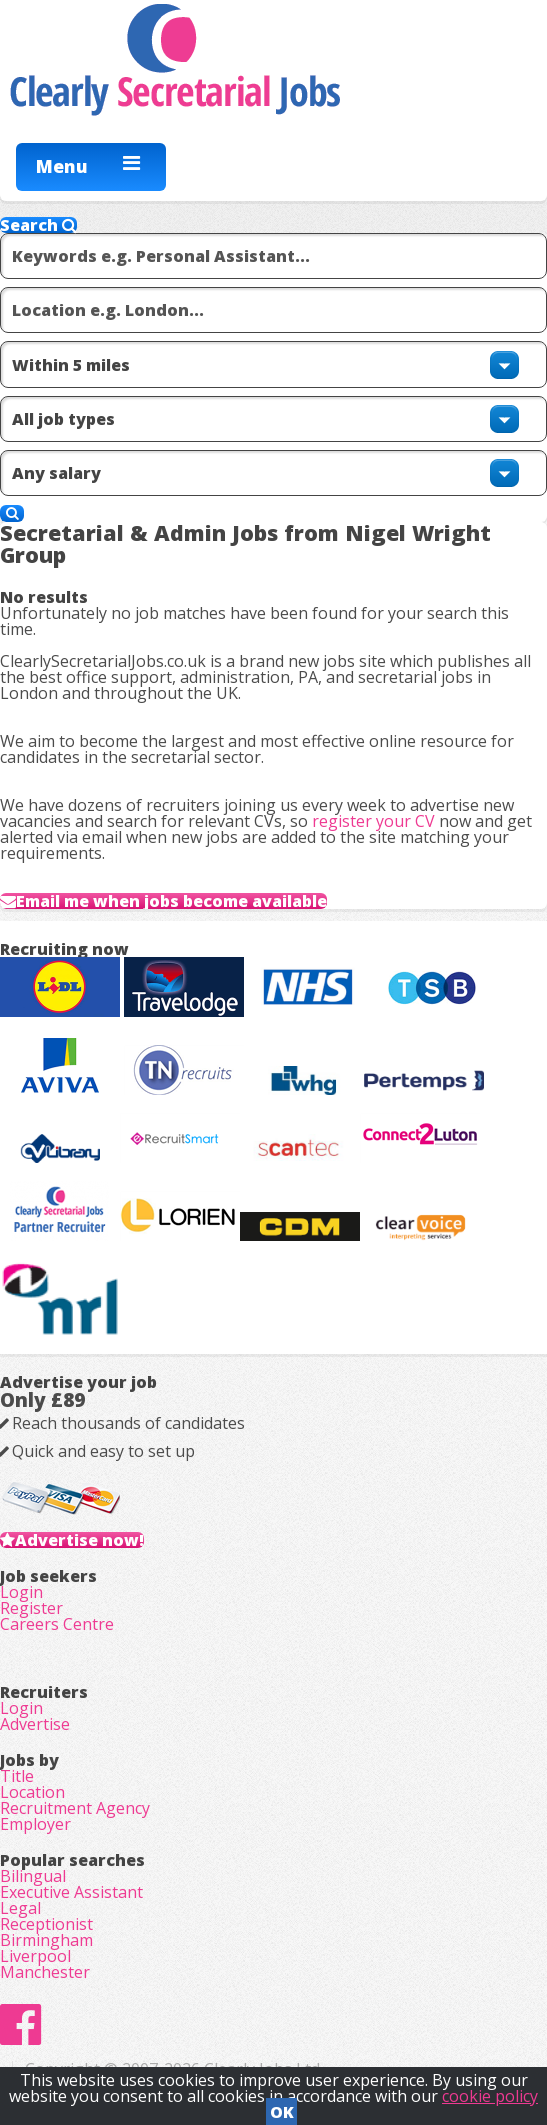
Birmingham (46, 1940)
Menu (62, 166)
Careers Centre (57, 1624)
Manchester (45, 1972)
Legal (20, 1908)
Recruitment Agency (75, 1808)
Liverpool (35, 1956)
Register (31, 1608)
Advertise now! (79, 1540)
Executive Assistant (71, 1892)
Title (17, 1776)
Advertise (35, 1724)
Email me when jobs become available (171, 901)
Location (32, 1792)
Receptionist (46, 1924)
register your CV (373, 821)
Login (21, 1592)
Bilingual (33, 1876)
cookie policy (490, 2096)
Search (38, 225)
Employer (35, 1824)
